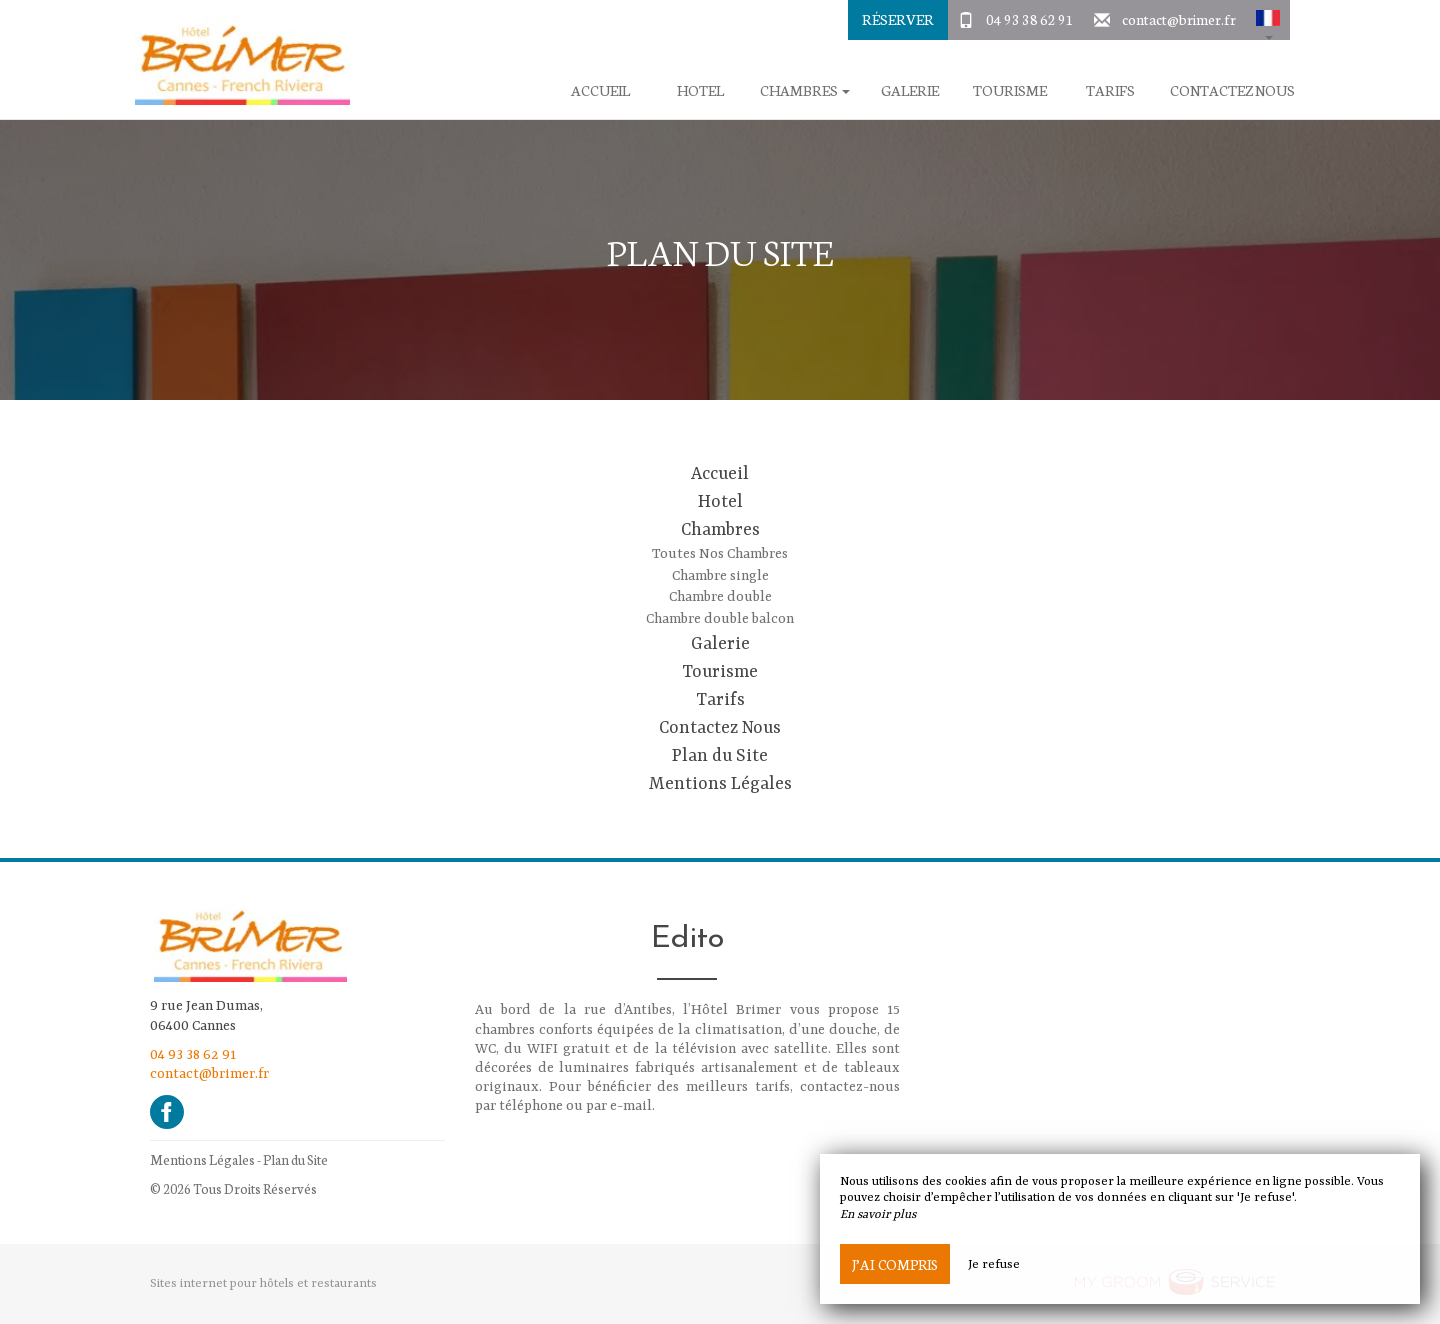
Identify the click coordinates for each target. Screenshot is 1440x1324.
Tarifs (1110, 90)
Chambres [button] (805, 90)
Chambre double (720, 597)
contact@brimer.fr (1179, 19)
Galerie (910, 90)
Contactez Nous (1232, 90)
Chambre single (720, 576)
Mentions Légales (720, 784)
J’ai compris (895, 1264)
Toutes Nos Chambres (720, 554)
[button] (1268, 20)
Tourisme (1010, 90)
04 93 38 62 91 (1030, 19)
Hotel (700, 90)
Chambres (720, 530)
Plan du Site (720, 756)
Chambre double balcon (720, 619)
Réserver (898, 19)
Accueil (600, 90)
